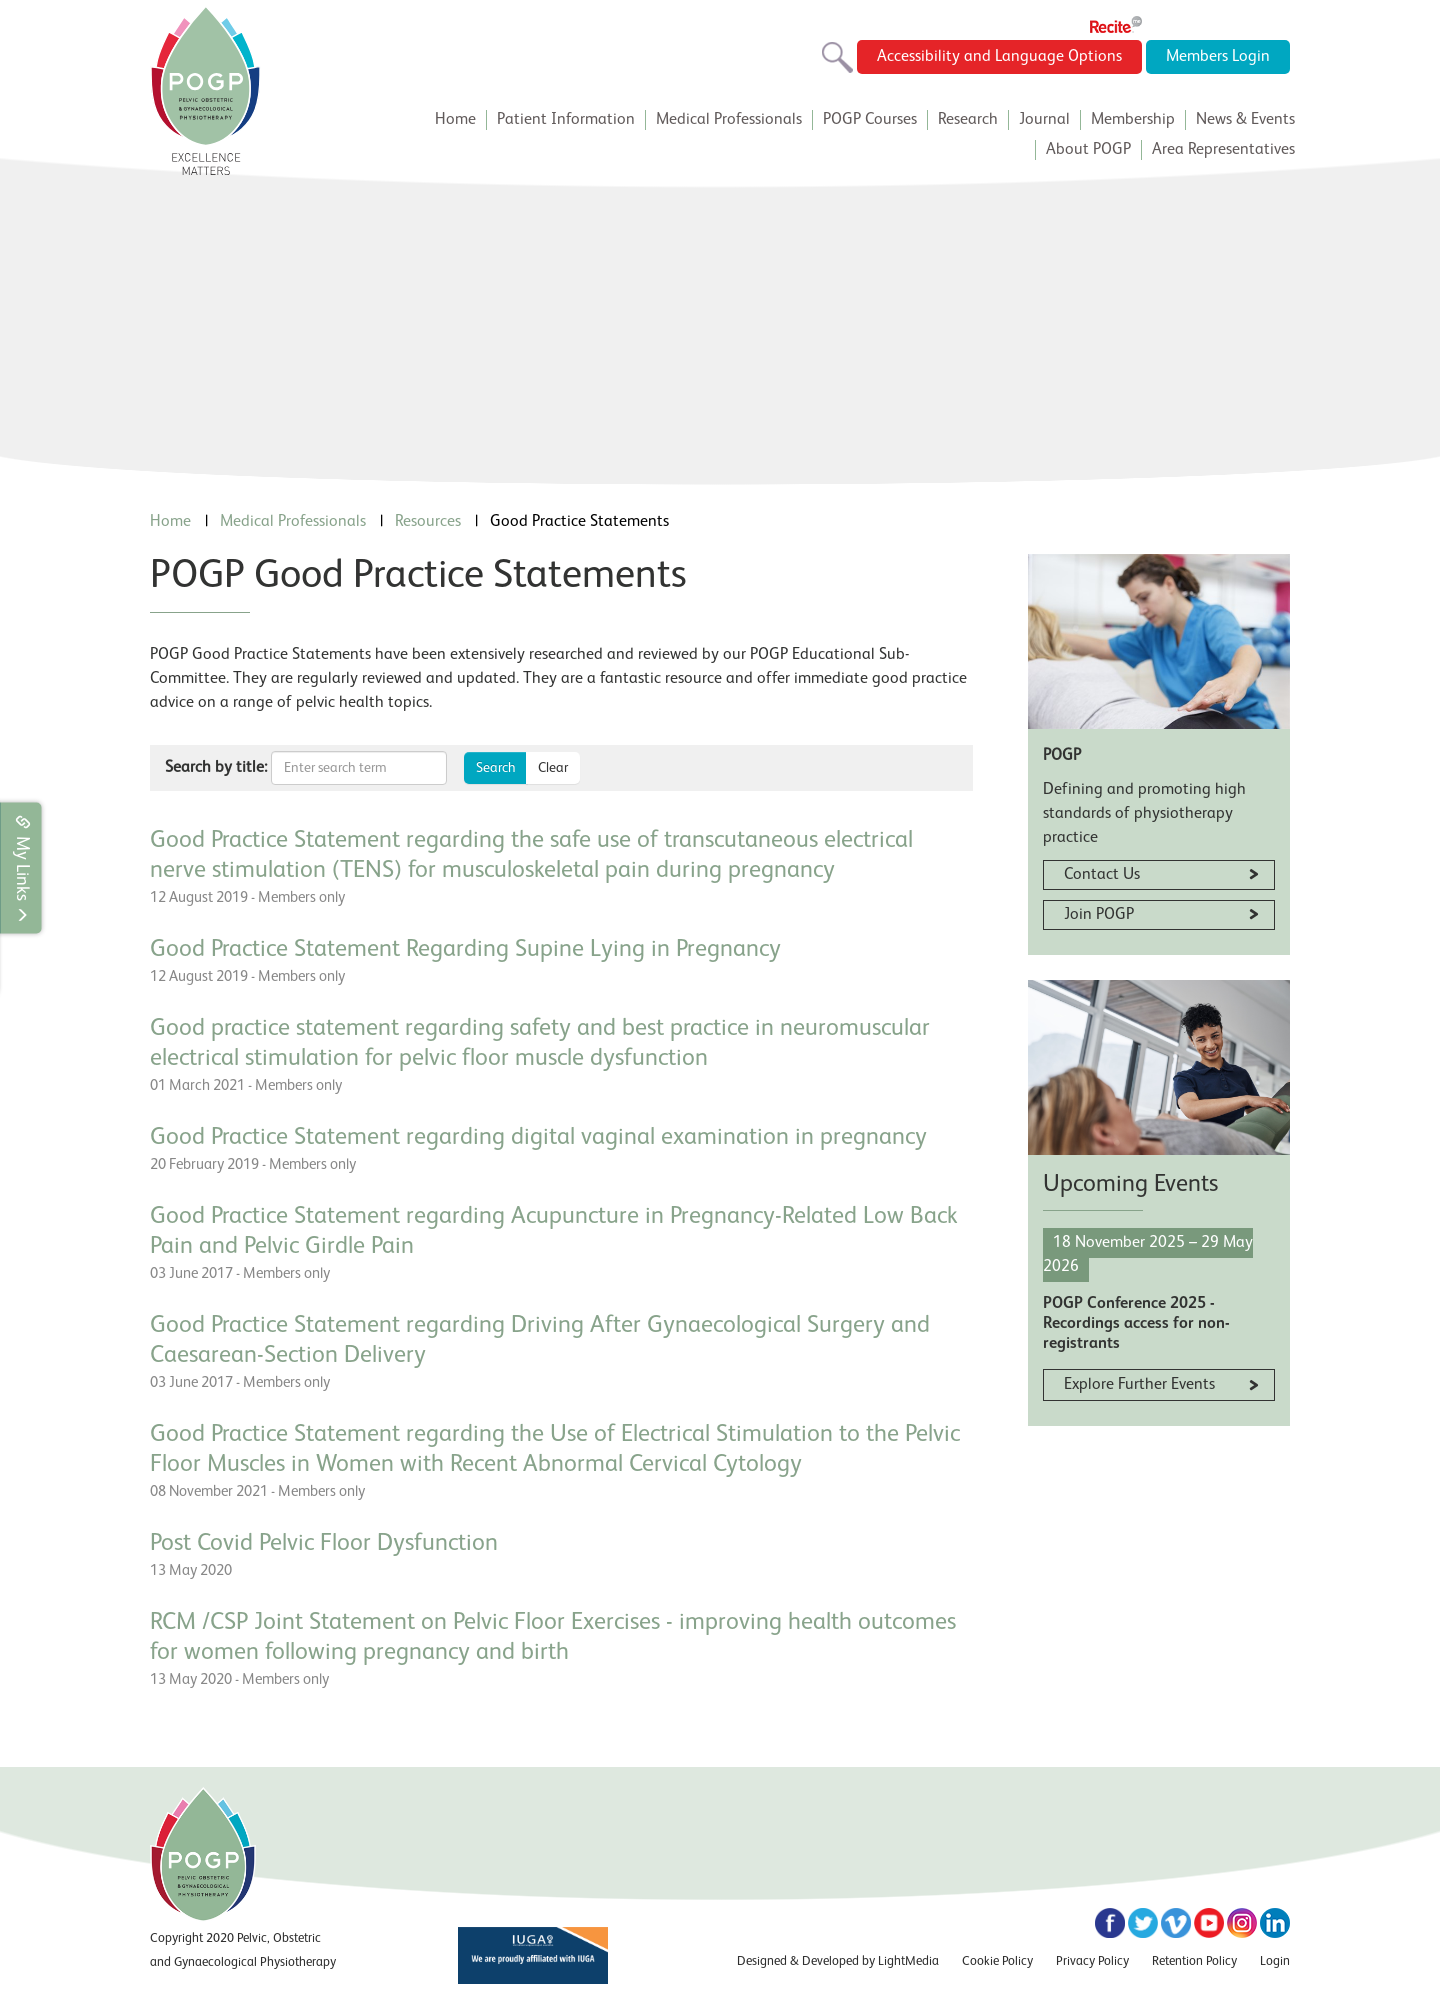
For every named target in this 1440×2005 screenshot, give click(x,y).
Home (455, 120)
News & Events (1245, 120)
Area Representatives (1223, 150)
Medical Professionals (729, 120)
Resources (428, 522)
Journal (1044, 120)
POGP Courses (870, 120)
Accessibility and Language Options (999, 57)
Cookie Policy (997, 1961)
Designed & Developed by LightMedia (838, 1961)
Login (1275, 1961)
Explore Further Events (1139, 1385)
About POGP (1088, 150)
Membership (1133, 120)
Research (968, 120)
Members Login (1218, 57)
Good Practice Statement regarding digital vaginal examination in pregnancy (538, 1138)
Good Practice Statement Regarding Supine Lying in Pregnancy (465, 950)
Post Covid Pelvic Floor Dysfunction (324, 1544)
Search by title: (216, 768)
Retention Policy (1194, 1961)
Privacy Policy (1092, 1961)
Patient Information (566, 120)
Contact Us (1102, 875)
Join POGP (1099, 915)
